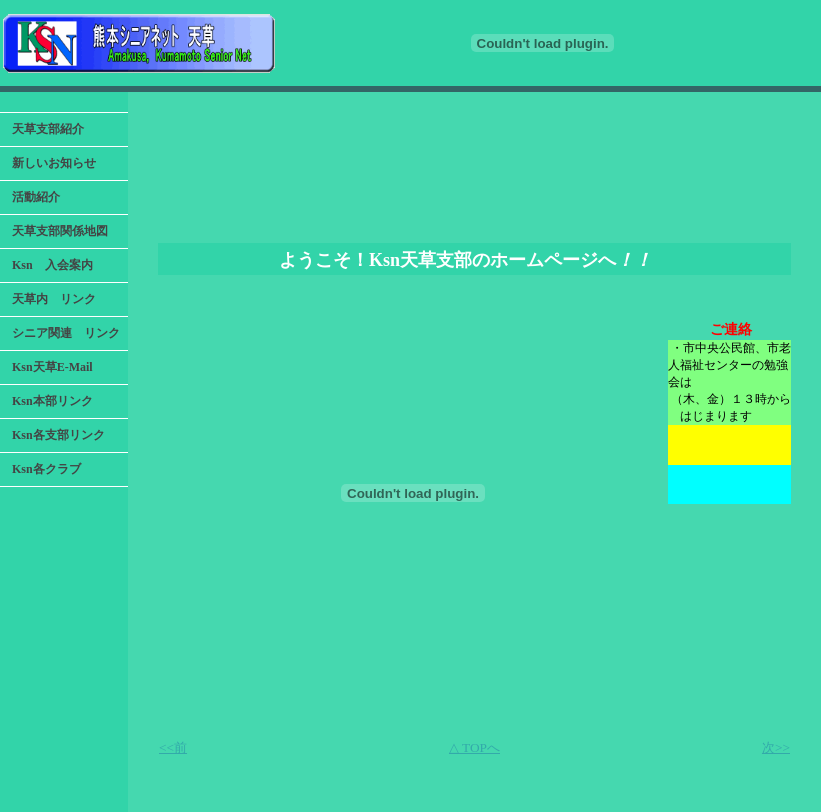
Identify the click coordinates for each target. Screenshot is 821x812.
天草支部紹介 (48, 129)
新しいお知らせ (54, 163)
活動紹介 (36, 197)
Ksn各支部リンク (58, 435)
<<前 (173, 747)
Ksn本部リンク (52, 401)
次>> (776, 747)
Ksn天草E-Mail (52, 367)
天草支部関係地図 (60, 231)
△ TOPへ (474, 747)
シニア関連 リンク (66, 333)
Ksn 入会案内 (52, 265)
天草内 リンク (54, 299)
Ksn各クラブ (46, 469)
